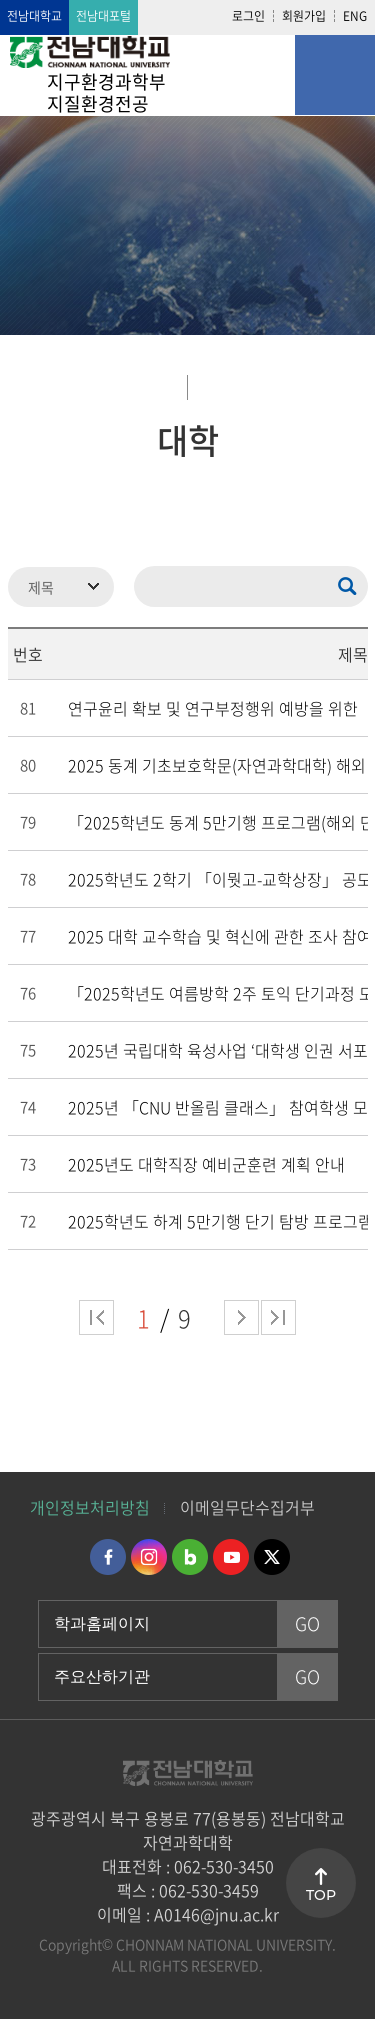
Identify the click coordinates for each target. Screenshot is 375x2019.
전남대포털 (103, 16)
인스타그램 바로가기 (149, 1557)
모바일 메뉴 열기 (335, 75)
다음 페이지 (241, 1317)
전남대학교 (34, 16)
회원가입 (304, 16)
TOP (321, 1895)
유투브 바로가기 (231, 1557)
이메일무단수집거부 (247, 1507)
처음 (96, 1317)
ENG (355, 16)
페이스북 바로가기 (108, 1557)
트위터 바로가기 (272, 1557)
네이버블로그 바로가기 (190, 1557)
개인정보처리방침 (90, 1507)
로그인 (248, 16)
